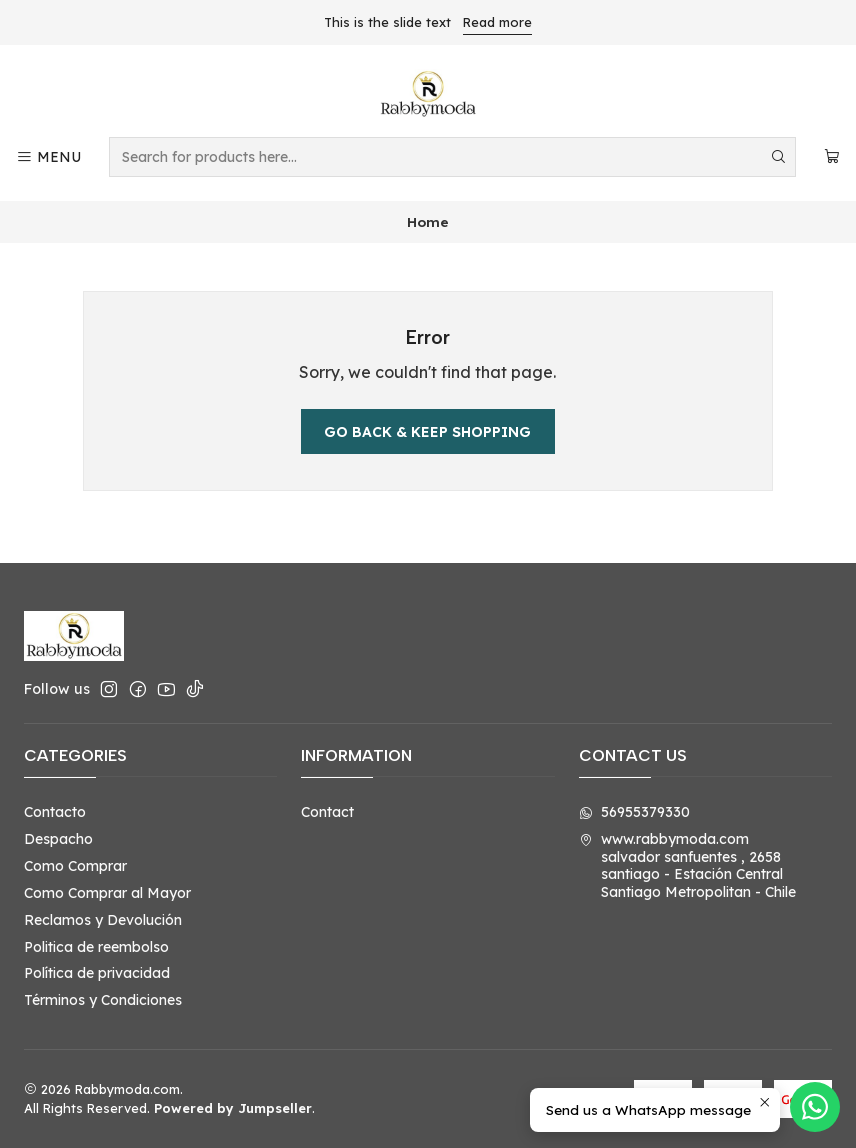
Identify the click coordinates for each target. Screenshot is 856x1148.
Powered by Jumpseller (233, 1108)
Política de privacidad (97, 973)
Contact (327, 812)
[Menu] (48, 157)
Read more (497, 22)
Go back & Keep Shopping (427, 432)
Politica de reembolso (96, 947)
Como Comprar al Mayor (107, 893)
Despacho (58, 839)
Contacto (55, 812)
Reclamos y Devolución (103, 920)
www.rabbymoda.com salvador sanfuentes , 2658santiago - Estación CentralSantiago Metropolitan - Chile (687, 865)
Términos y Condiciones (103, 1000)
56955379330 (634, 812)
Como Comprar (75, 866)
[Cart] (832, 157)
